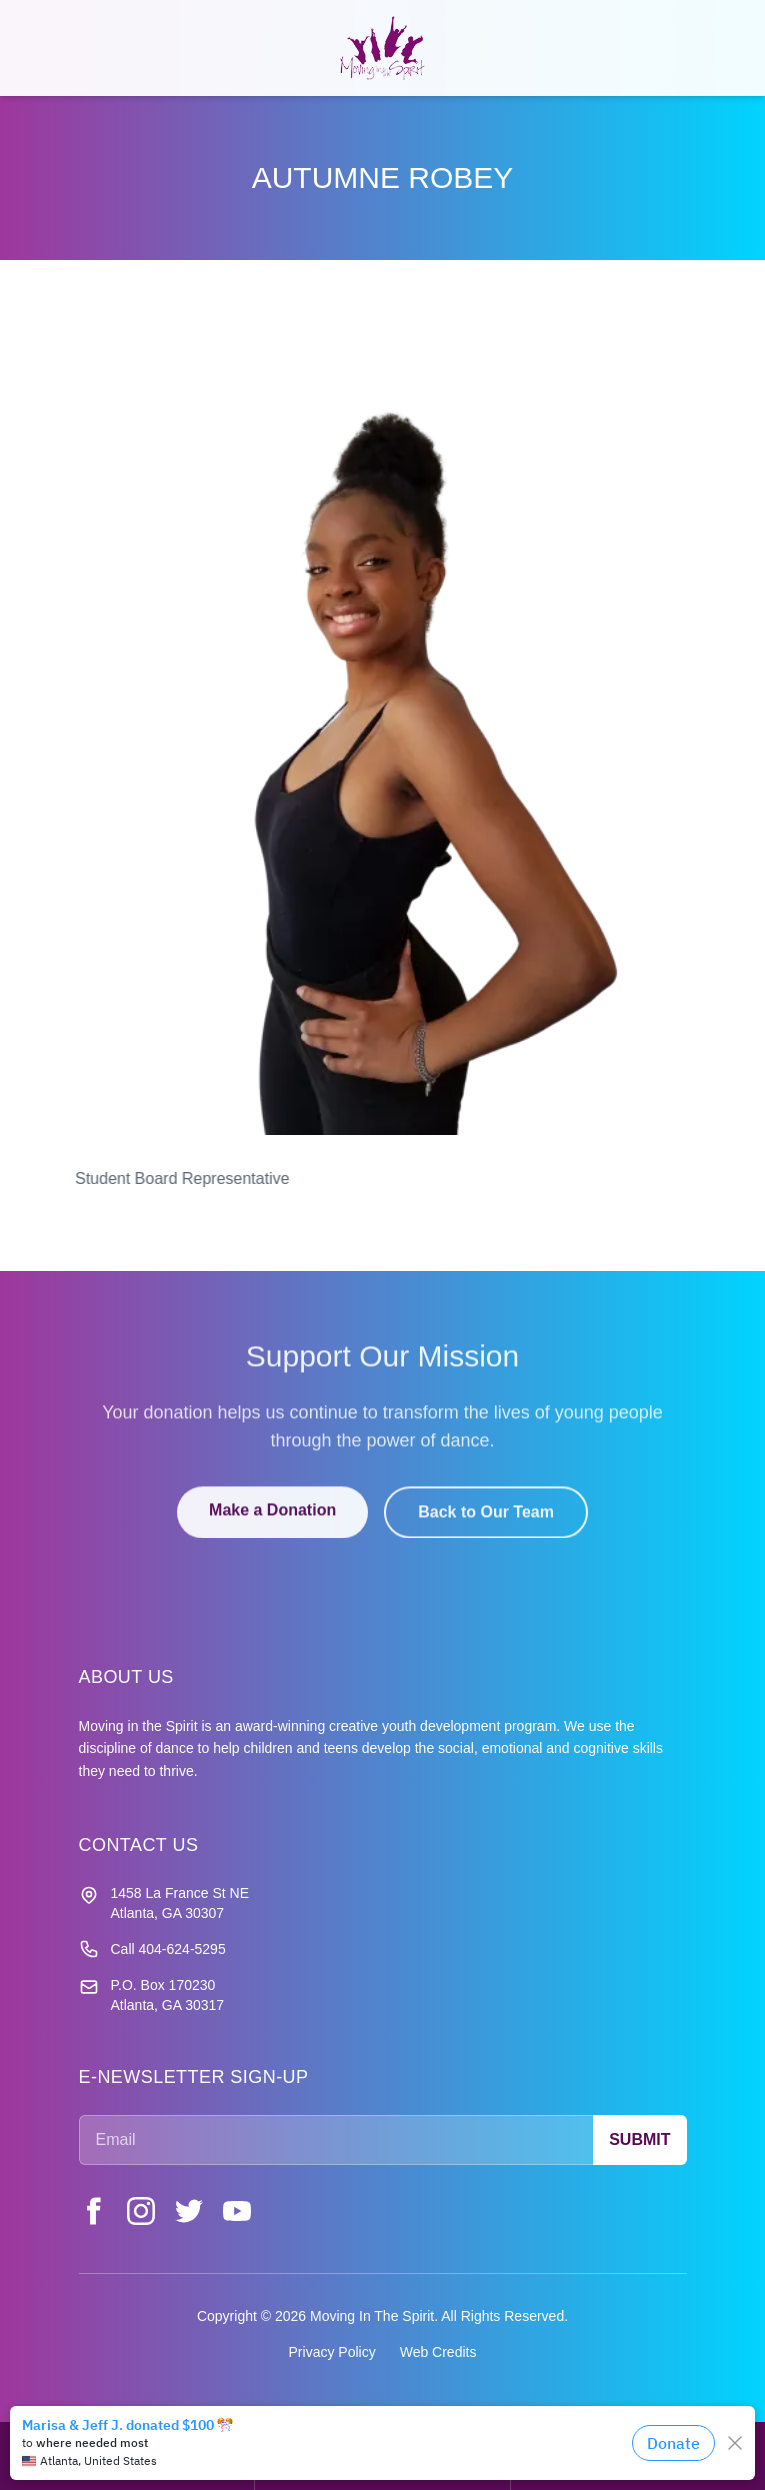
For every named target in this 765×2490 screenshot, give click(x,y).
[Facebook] (93, 2211)
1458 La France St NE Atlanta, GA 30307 (180, 1903)
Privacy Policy (332, 2352)
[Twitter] (189, 2211)
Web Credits (438, 2352)
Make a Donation (272, 1523)
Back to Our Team (486, 1525)
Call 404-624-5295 (168, 1949)
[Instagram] (141, 2211)
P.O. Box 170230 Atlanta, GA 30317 (168, 1995)
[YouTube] (237, 2211)
